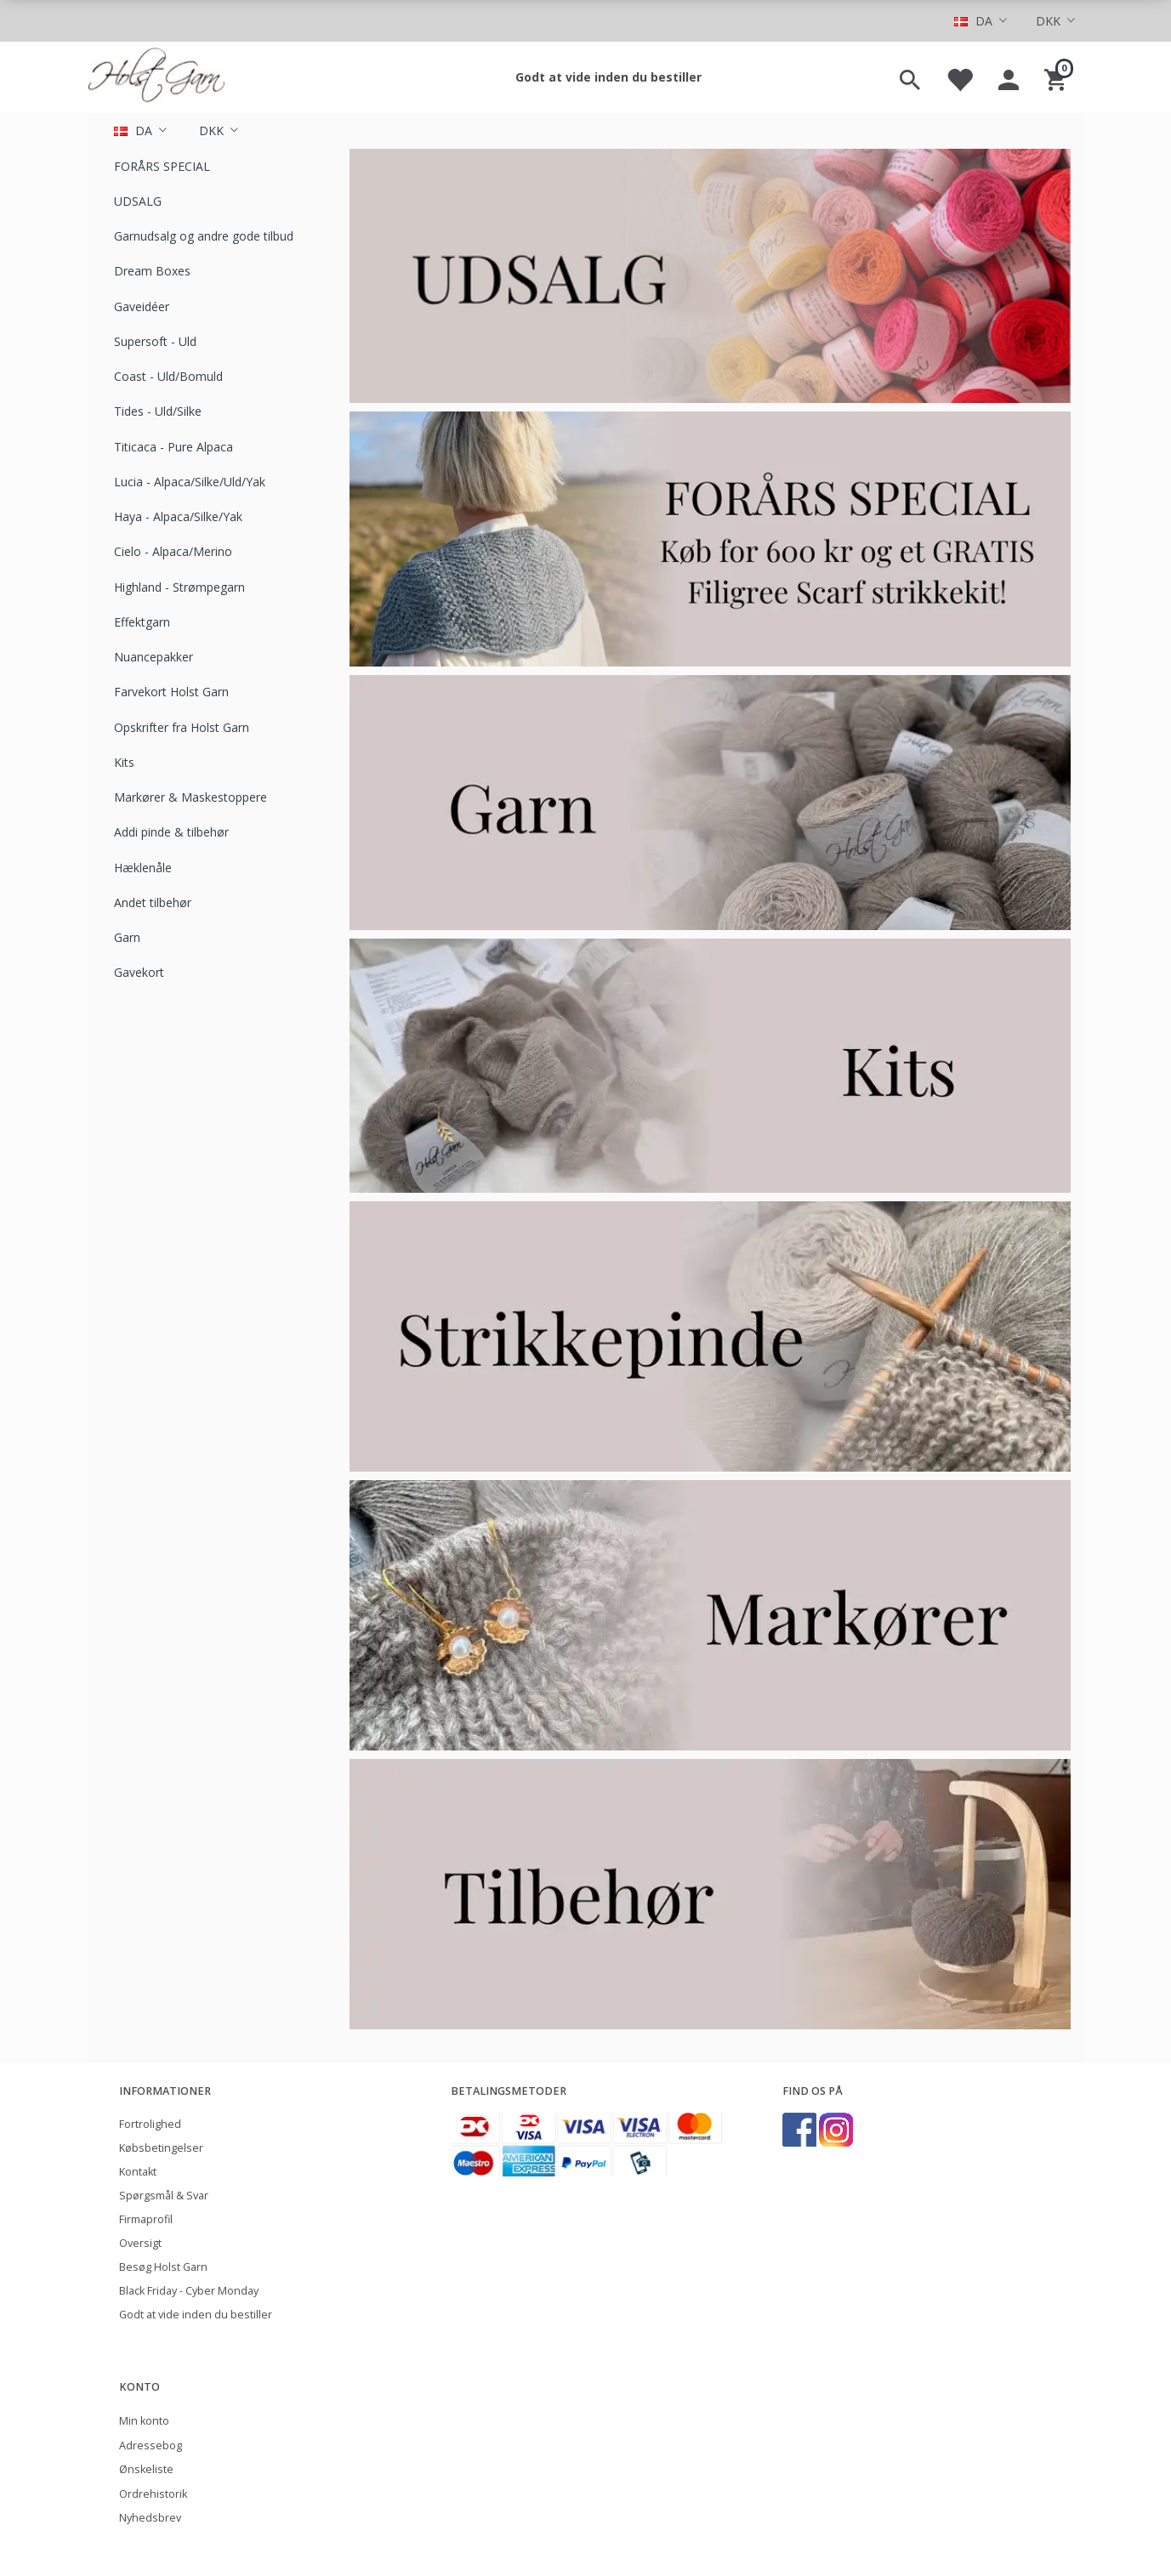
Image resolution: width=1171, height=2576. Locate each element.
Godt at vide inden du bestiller (608, 77)
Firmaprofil (146, 2219)
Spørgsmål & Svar (163, 2195)
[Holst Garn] (156, 77)
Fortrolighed (150, 2124)
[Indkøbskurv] (1057, 77)
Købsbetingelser (161, 2148)
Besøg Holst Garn (163, 2267)
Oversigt (140, 2243)
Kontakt (137, 2172)
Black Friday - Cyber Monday (189, 2291)
